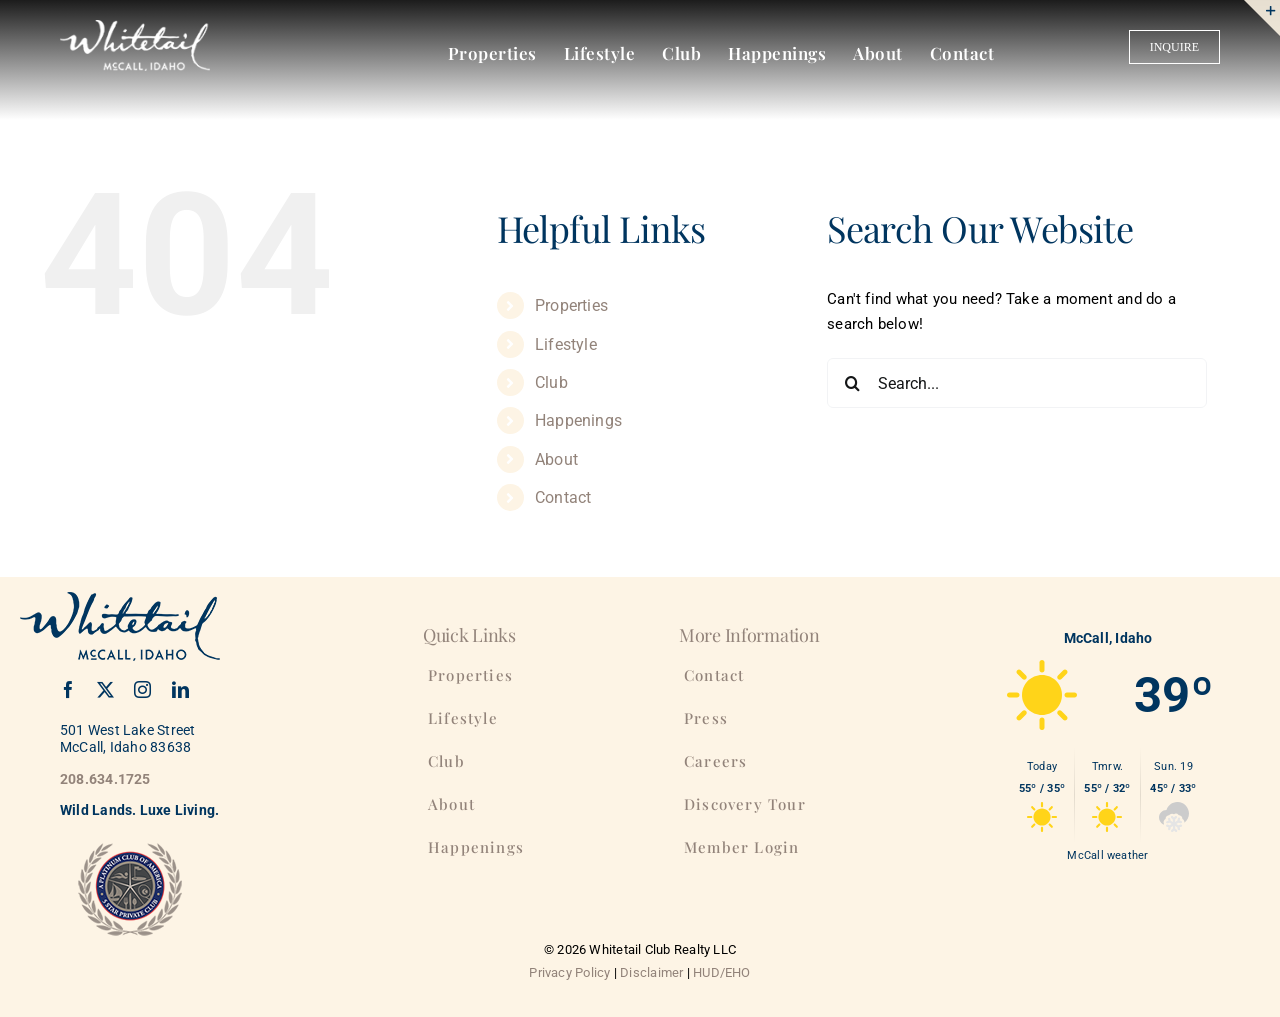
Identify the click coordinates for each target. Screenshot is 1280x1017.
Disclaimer (651, 972)
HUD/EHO (722, 972)
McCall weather (1107, 855)
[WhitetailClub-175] (135, 27)
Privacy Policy (569, 972)
